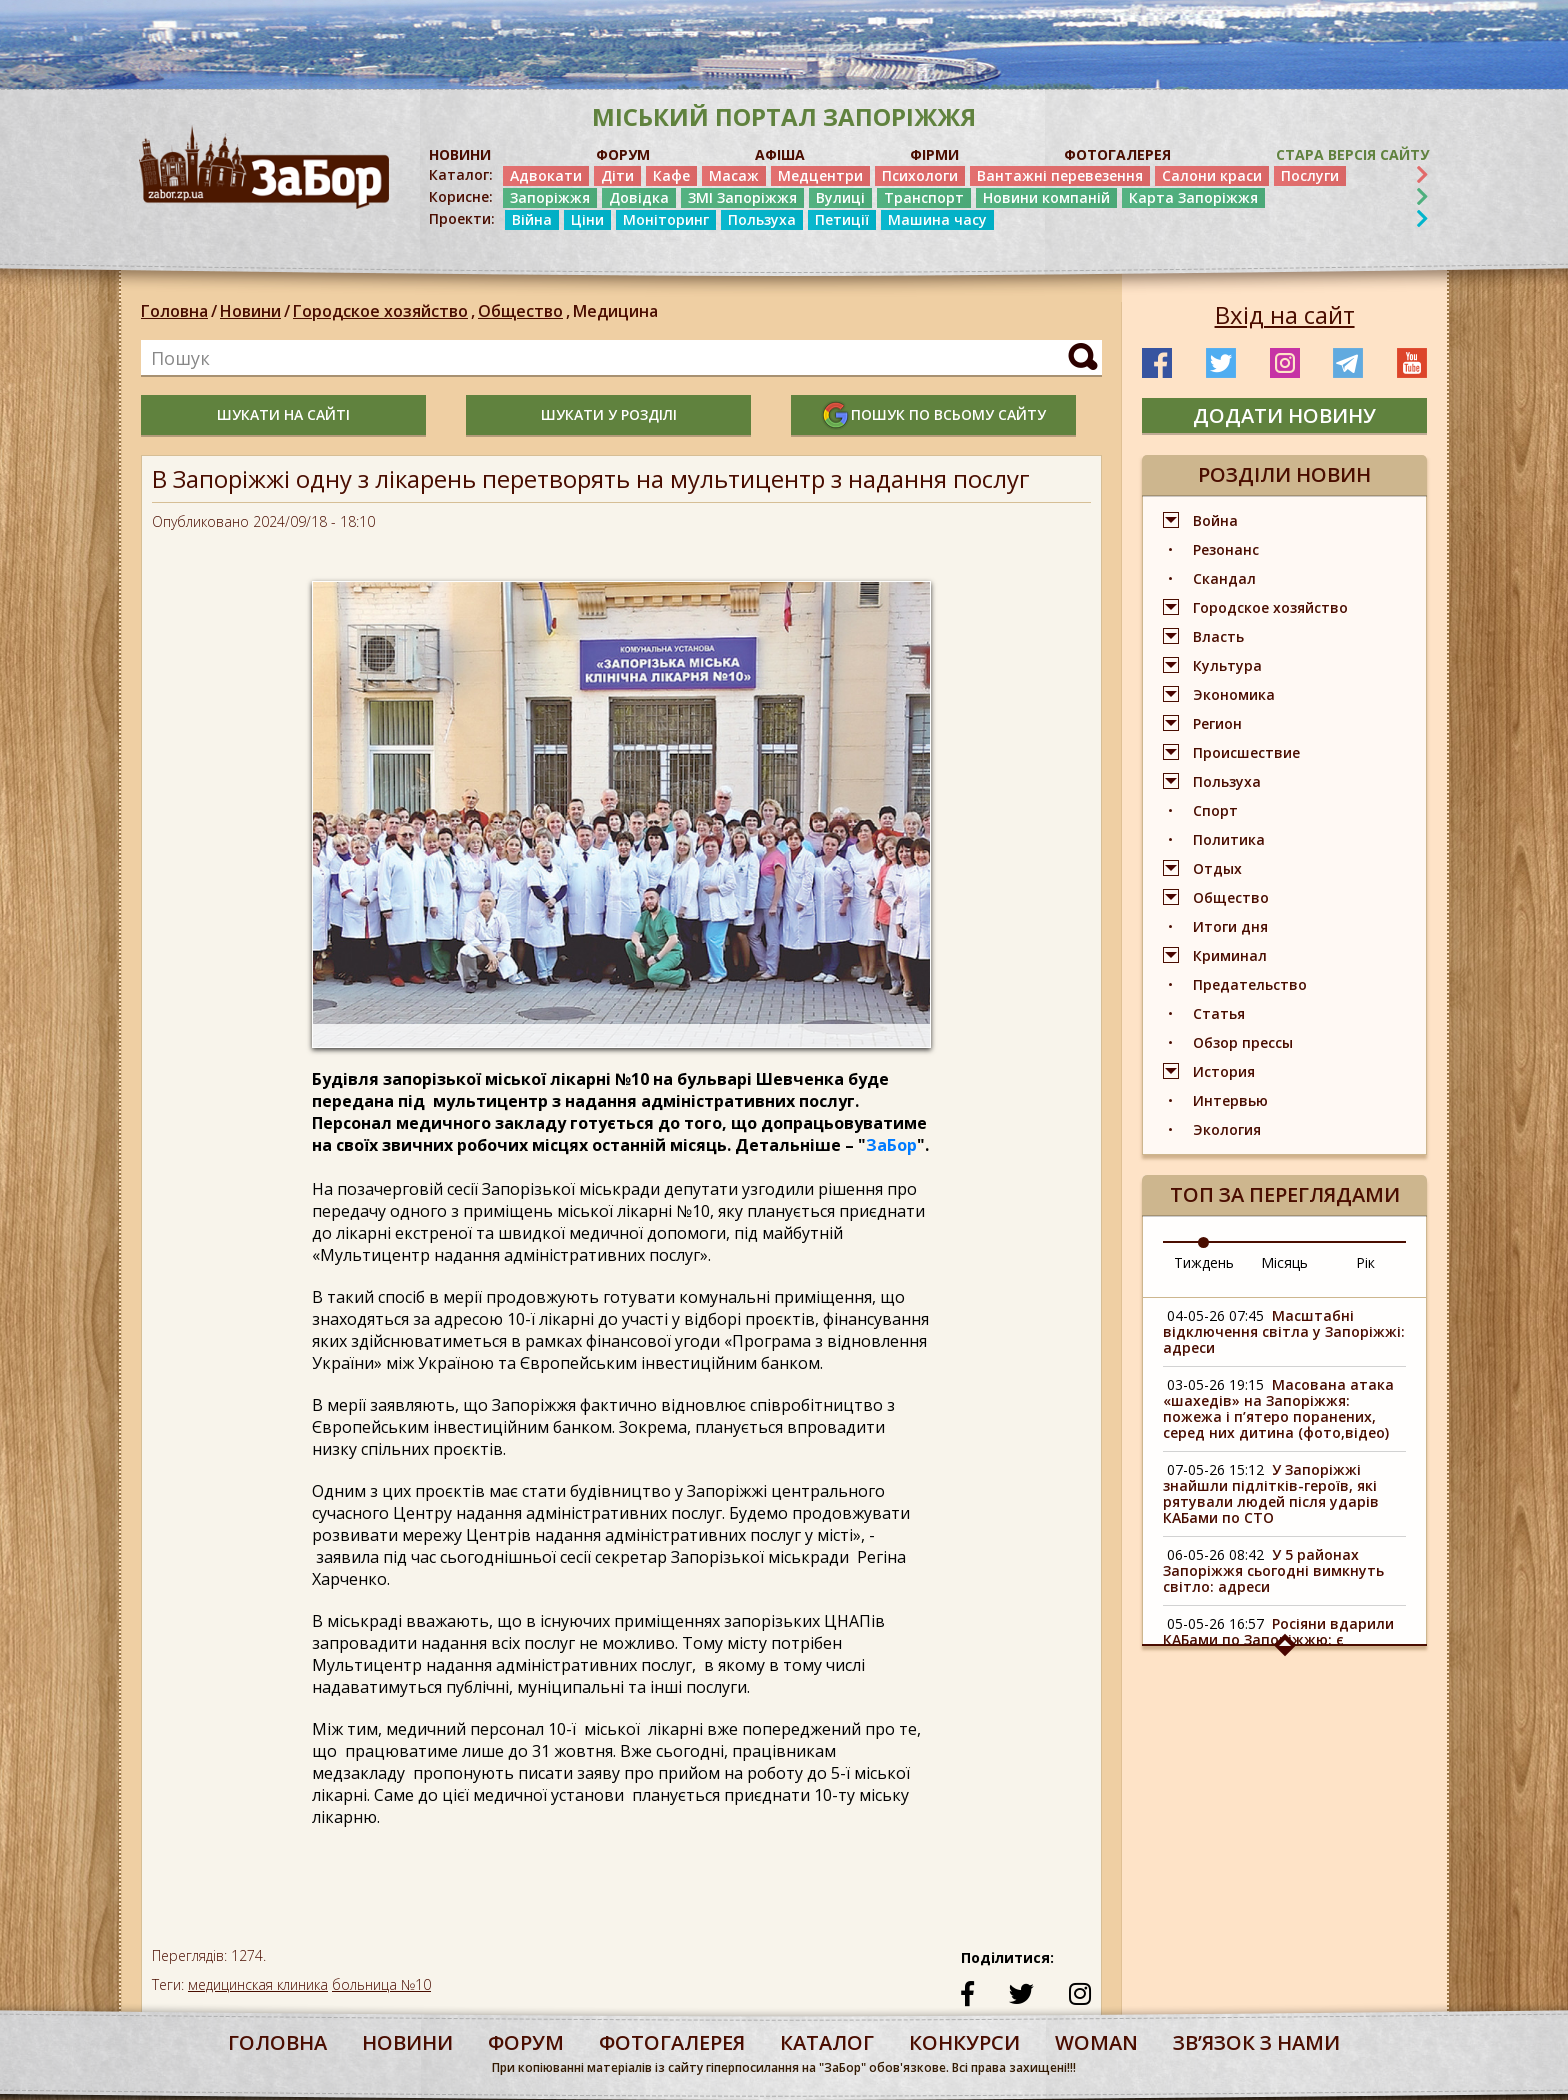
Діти (617, 175)
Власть (1218, 636)
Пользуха (762, 219)
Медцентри (820, 175)
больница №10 (381, 1984)
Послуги (1310, 175)
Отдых (1217, 868)
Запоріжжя (550, 197)
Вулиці (840, 197)
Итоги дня (1230, 926)
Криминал (1230, 955)
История (1224, 1071)
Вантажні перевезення (1060, 175)
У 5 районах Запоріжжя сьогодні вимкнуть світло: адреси (1273, 1570)
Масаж (734, 175)
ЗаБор (891, 1145)
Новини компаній (1046, 197)
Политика (1229, 839)
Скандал (1224, 578)
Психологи (920, 175)
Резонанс (1226, 549)
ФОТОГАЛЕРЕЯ (1117, 154)
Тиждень (1204, 1262)
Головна (174, 311)
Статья (1219, 1013)
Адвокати (546, 175)
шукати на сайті (283, 414)
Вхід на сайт (1285, 315)
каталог (827, 2042)
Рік (1365, 1262)
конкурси (964, 2042)
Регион (1217, 723)
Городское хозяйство (385, 311)
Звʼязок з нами (1256, 2042)
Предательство (1250, 984)
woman (1096, 2042)
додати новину (1284, 415)
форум (526, 2042)
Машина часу (937, 219)
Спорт (1215, 810)
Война (1215, 520)
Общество (525, 311)
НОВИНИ (460, 154)
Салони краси (1212, 175)
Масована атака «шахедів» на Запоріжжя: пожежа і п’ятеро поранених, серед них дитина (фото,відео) (1278, 1408)
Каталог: (461, 175)
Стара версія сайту (1352, 154)
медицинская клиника (258, 1984)
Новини (250, 311)
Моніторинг (666, 219)
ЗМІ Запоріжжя (742, 197)
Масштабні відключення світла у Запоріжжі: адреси (1284, 1331)
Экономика (1234, 694)
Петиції (842, 219)
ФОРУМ (623, 154)
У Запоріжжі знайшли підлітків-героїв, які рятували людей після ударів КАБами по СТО (1271, 1493)
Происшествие (1246, 752)
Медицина (615, 311)
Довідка (639, 197)
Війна (532, 219)
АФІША (780, 154)
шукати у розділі (609, 414)
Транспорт (924, 197)
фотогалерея (672, 2042)
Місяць (1284, 1262)
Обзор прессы (1243, 1042)
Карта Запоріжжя (1193, 197)
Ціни (587, 219)
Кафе (671, 175)
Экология (1227, 1129)
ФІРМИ (934, 154)
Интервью (1230, 1100)
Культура (1227, 665)
